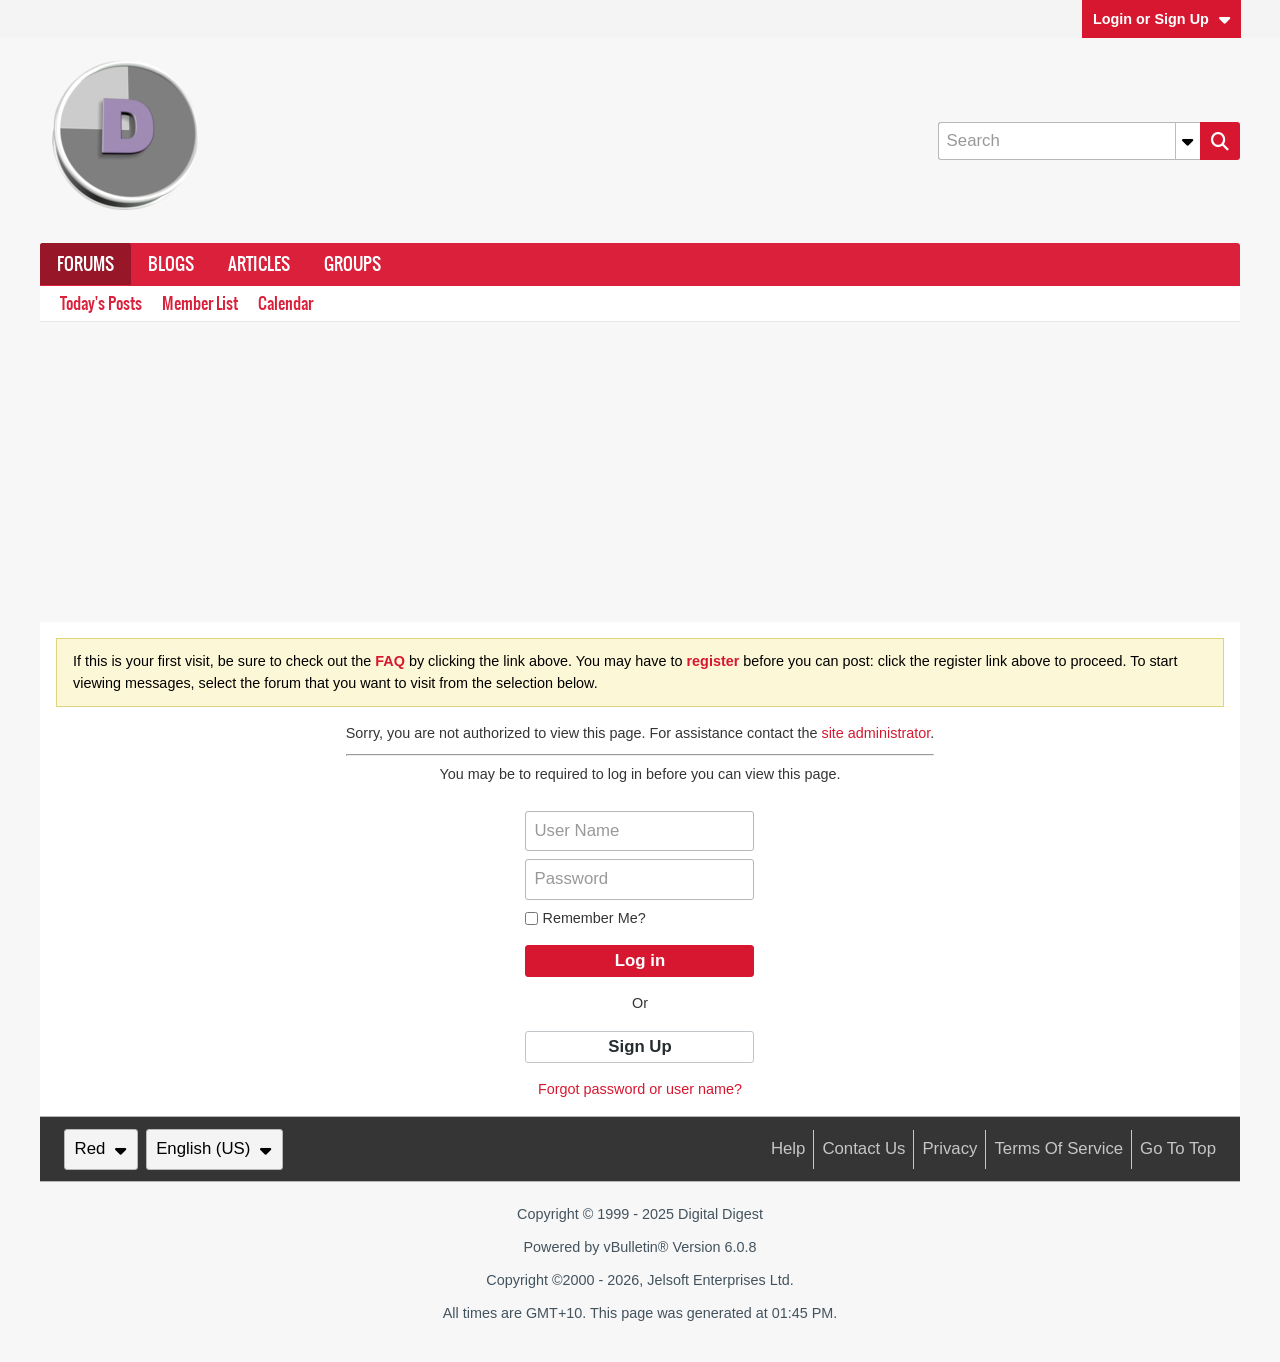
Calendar (285, 303)
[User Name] (639, 831)
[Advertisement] (640, 472)
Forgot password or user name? (640, 1089)
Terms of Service (1058, 1148)
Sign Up (639, 1046)
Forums (85, 264)
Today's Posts (101, 303)
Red (101, 1148)
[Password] (639, 879)
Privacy (949, 1148)
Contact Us (863, 1148)
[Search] (1069, 141)
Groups (352, 264)
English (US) (214, 1148)
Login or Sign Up (1162, 19)
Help (788, 1148)
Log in (640, 960)
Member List (200, 303)
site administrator (875, 733)
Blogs (171, 264)
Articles (259, 264)
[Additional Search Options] (1188, 141)
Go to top (1178, 1148)
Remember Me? (585, 918)
